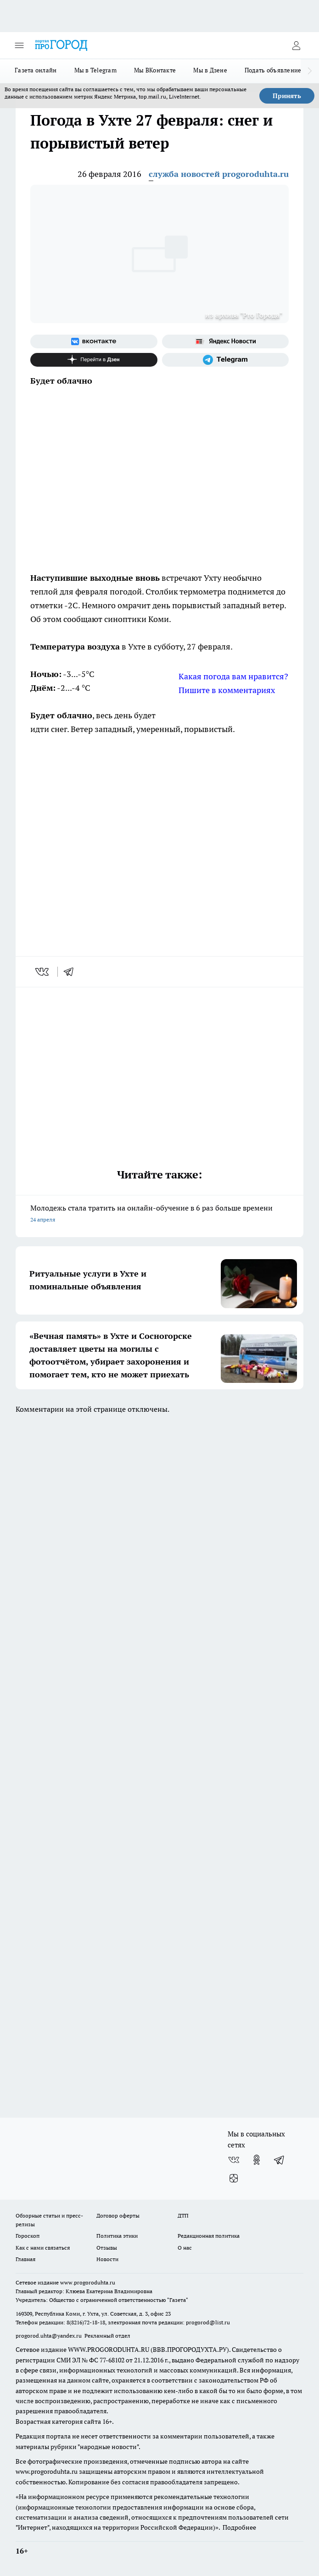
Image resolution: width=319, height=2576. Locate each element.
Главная (25, 2259)
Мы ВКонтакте (155, 70)
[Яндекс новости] (225, 341)
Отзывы (106, 2247)
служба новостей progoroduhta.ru (219, 174)
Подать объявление (273, 70)
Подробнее (239, 2527)
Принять (287, 96)
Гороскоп (27, 2235)
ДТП (183, 2215)
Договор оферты (118, 2215)
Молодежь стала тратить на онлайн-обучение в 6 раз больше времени (159, 1214)
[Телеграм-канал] (225, 360)
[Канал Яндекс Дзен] (93, 360)
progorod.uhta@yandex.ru (49, 2335)
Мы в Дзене (210, 70)
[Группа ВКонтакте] (93, 341)
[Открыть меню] (19, 45)
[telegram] (71, 971)
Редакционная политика (209, 2235)
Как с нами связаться (43, 2247)
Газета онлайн (36, 70)
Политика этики (117, 2235)
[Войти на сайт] (296, 45)
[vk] (43, 971)
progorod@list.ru (208, 2322)
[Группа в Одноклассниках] (256, 2160)
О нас (185, 2247)
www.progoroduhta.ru (87, 2282)
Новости (107, 2259)
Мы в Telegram (95, 70)
